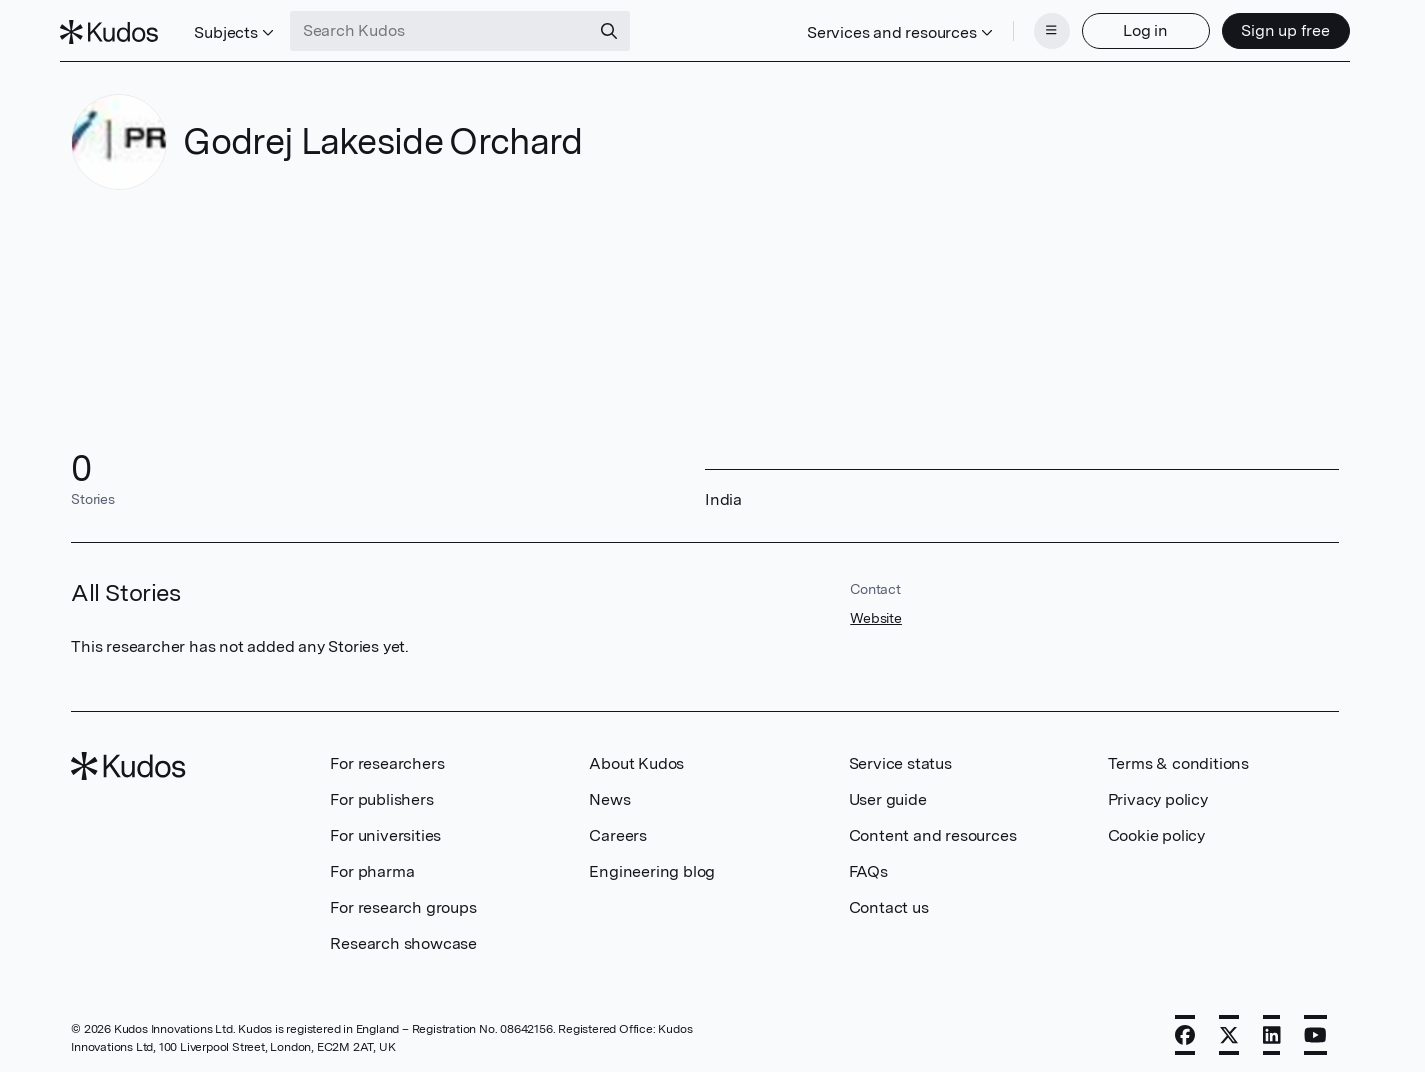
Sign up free (1274, 27)
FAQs (868, 865)
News (609, 793)
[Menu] (1041, 28)
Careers (618, 829)
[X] (1229, 1029)
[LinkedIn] (1272, 1029)
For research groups (403, 901)
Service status (900, 757)
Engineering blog (652, 865)
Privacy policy (1158, 793)
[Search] (620, 28)
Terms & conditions (1178, 757)
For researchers (387, 757)
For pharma (372, 865)
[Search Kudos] (451, 28)
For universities (385, 829)
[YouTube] (1315, 1029)
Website (876, 612)
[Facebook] (1185, 1029)
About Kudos (636, 757)
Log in (1134, 27)
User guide (888, 793)
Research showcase (403, 937)
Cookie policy (1156, 829)
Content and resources (933, 829)
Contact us (889, 901)
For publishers (381, 793)
